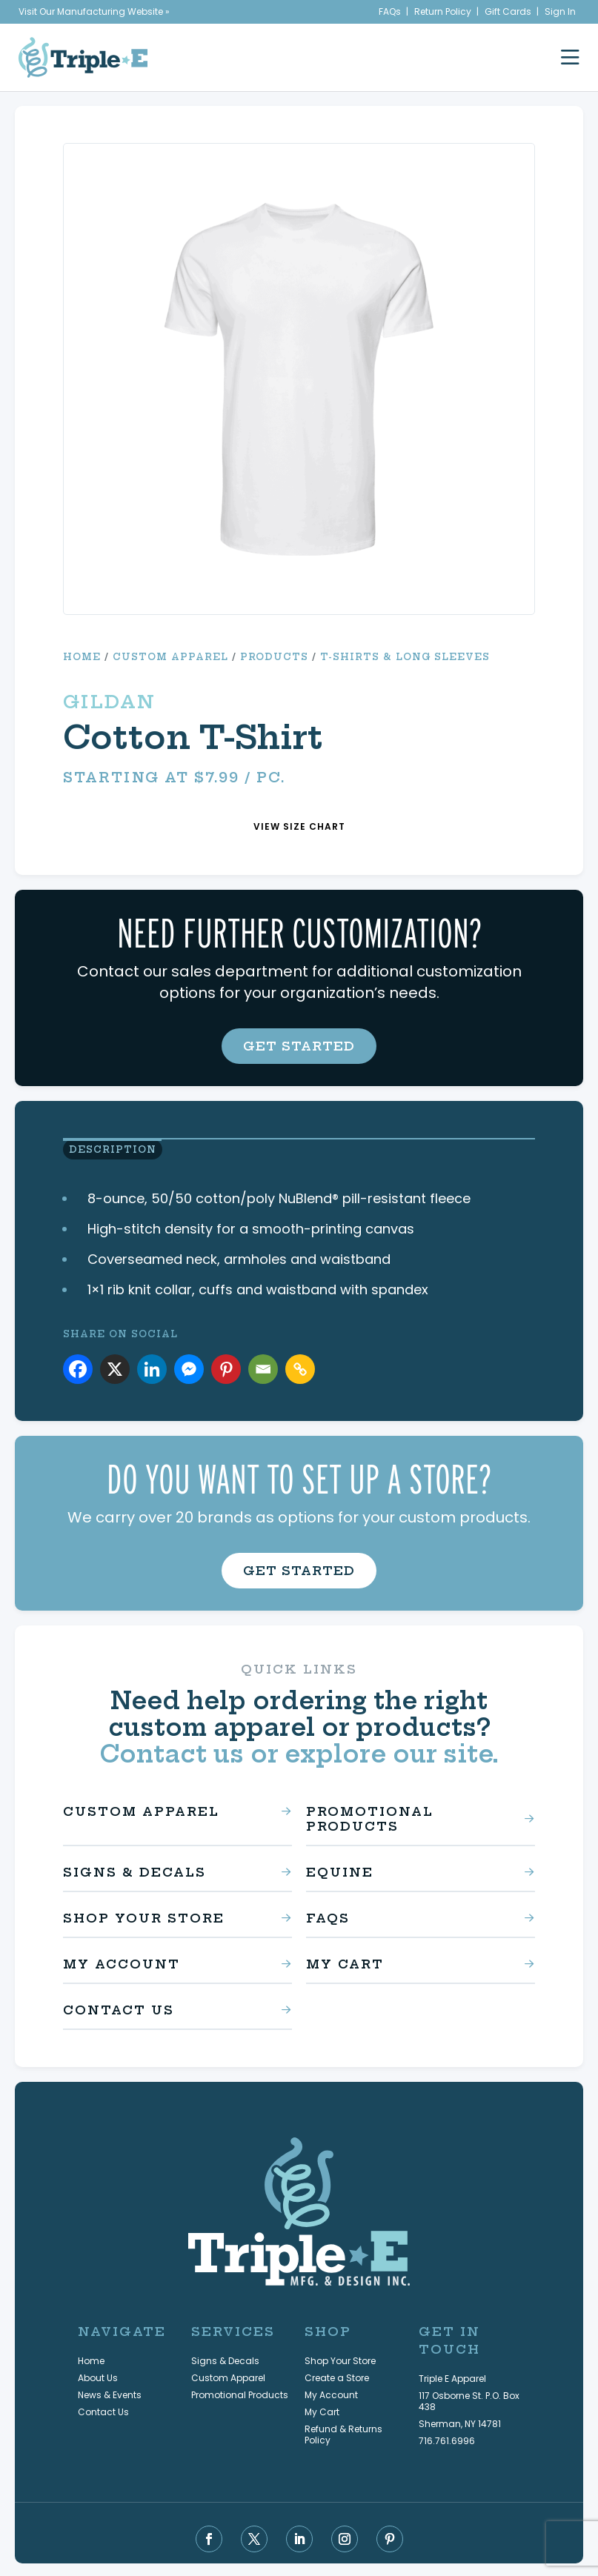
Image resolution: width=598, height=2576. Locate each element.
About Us (98, 2375)
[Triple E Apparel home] (83, 57)
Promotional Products (369, 1816)
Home (82, 656)
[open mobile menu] (570, 57)
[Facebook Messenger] (189, 1367)
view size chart (299, 826)
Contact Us (118, 2007)
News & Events (110, 2392)
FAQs (390, 11)
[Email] (263, 1367)
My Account (121, 1961)
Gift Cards (508, 11)
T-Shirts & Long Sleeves (405, 656)
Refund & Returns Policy (343, 2432)
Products (274, 656)
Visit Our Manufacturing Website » (94, 11)
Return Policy (442, 11)
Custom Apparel (170, 656)
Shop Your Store (144, 1915)
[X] (115, 1367)
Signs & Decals (134, 1870)
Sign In (560, 11)
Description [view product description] (106, 1150)
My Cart (345, 1961)
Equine (339, 1870)
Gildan (109, 701)
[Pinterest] (226, 1367)
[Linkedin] (152, 1367)
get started (299, 1046)
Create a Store (337, 2375)
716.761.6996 (447, 2438)
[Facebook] (78, 1367)
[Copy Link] (300, 1367)
